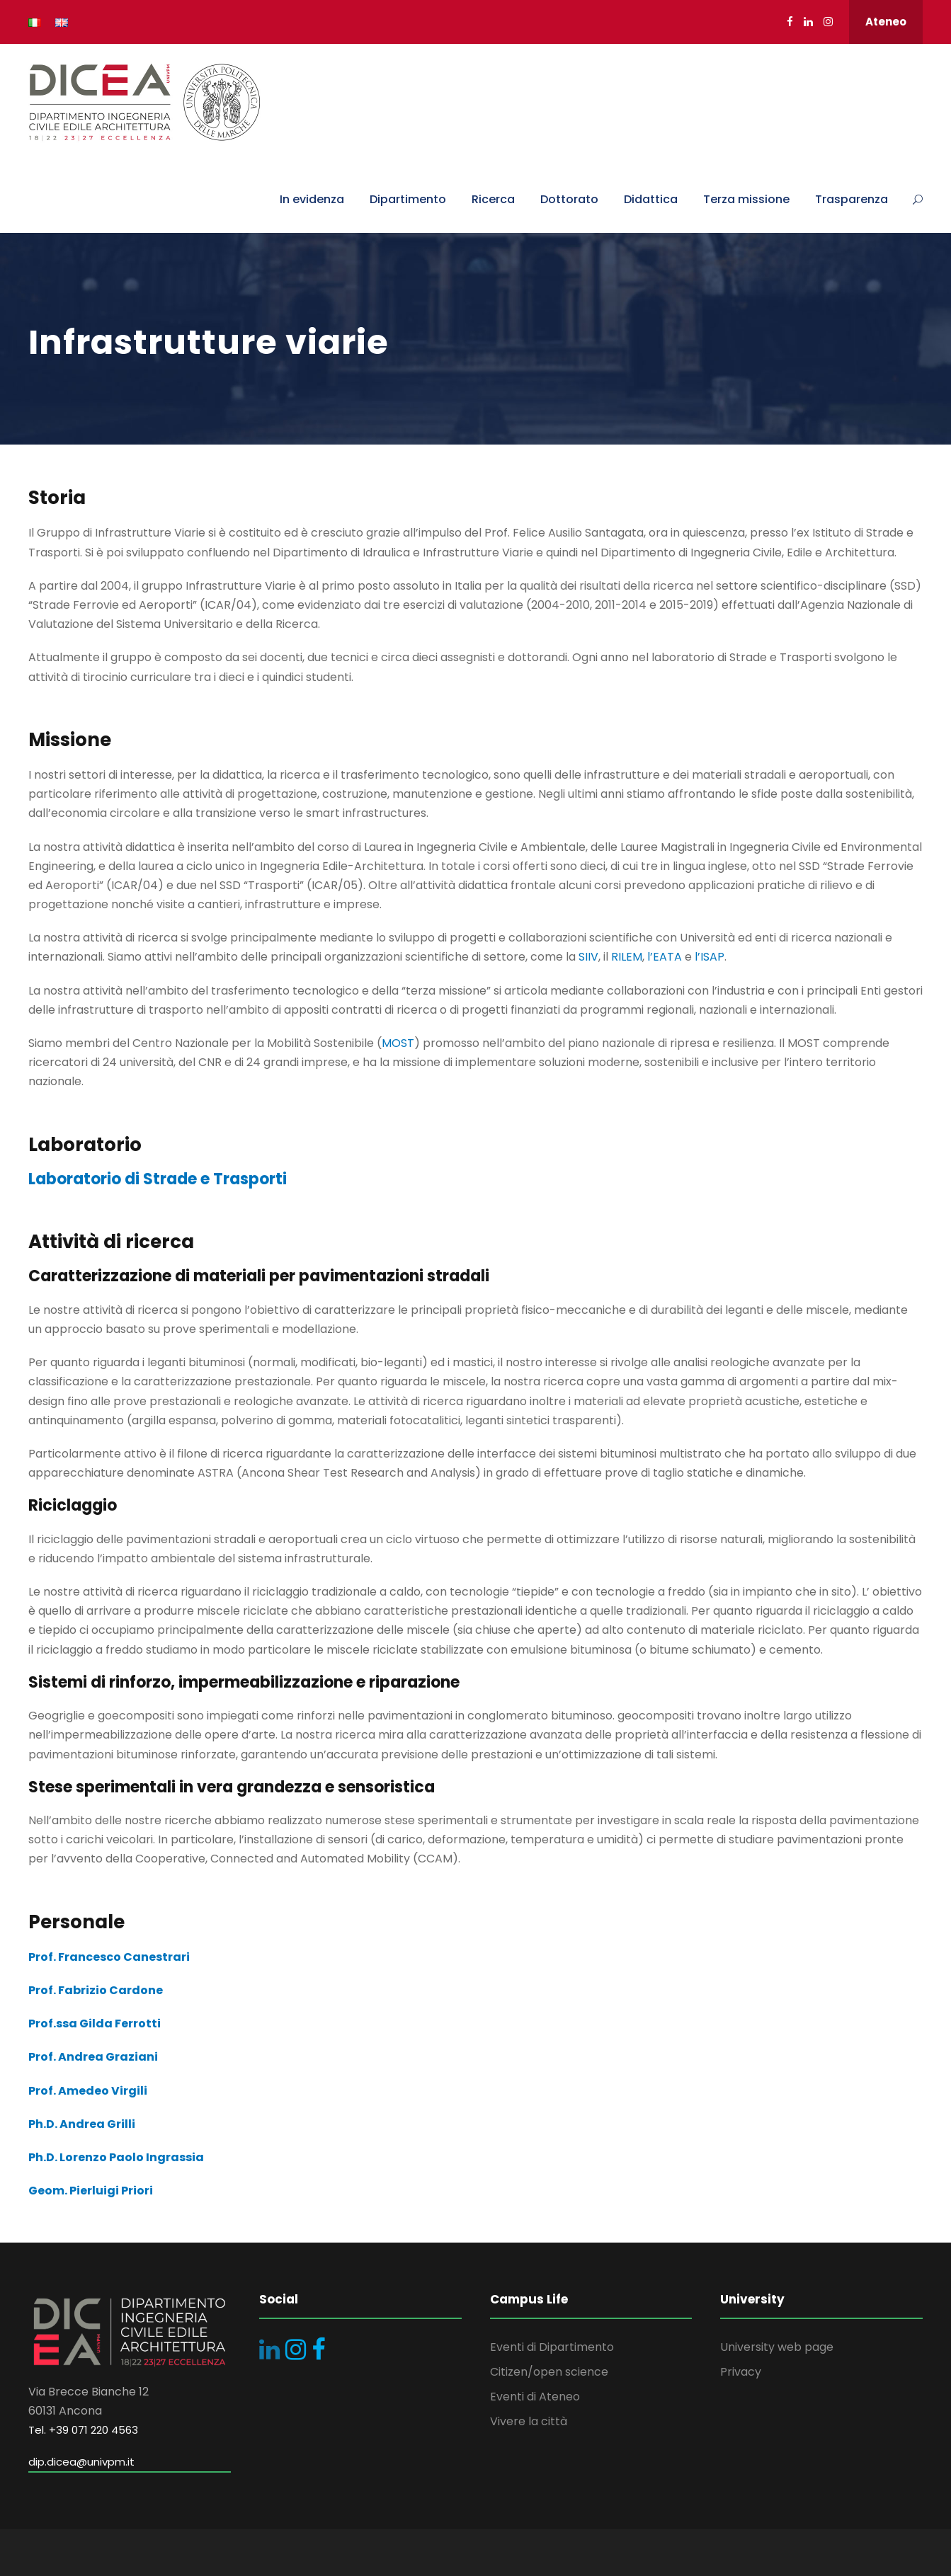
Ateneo (885, 21)
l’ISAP (709, 957)
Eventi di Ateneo (535, 2396)
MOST (398, 1043)
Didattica (651, 199)
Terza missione (746, 199)
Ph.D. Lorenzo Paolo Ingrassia (116, 2157)
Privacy (740, 2372)
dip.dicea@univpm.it (81, 2461)
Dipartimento (408, 199)
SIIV (588, 957)
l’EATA (664, 957)
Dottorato (569, 199)
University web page (776, 2347)
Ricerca (493, 199)
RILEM (626, 957)
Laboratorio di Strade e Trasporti (157, 1179)
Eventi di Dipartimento (552, 2347)
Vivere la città (528, 2421)
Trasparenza (851, 199)
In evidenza (312, 199)
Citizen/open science (549, 2372)
